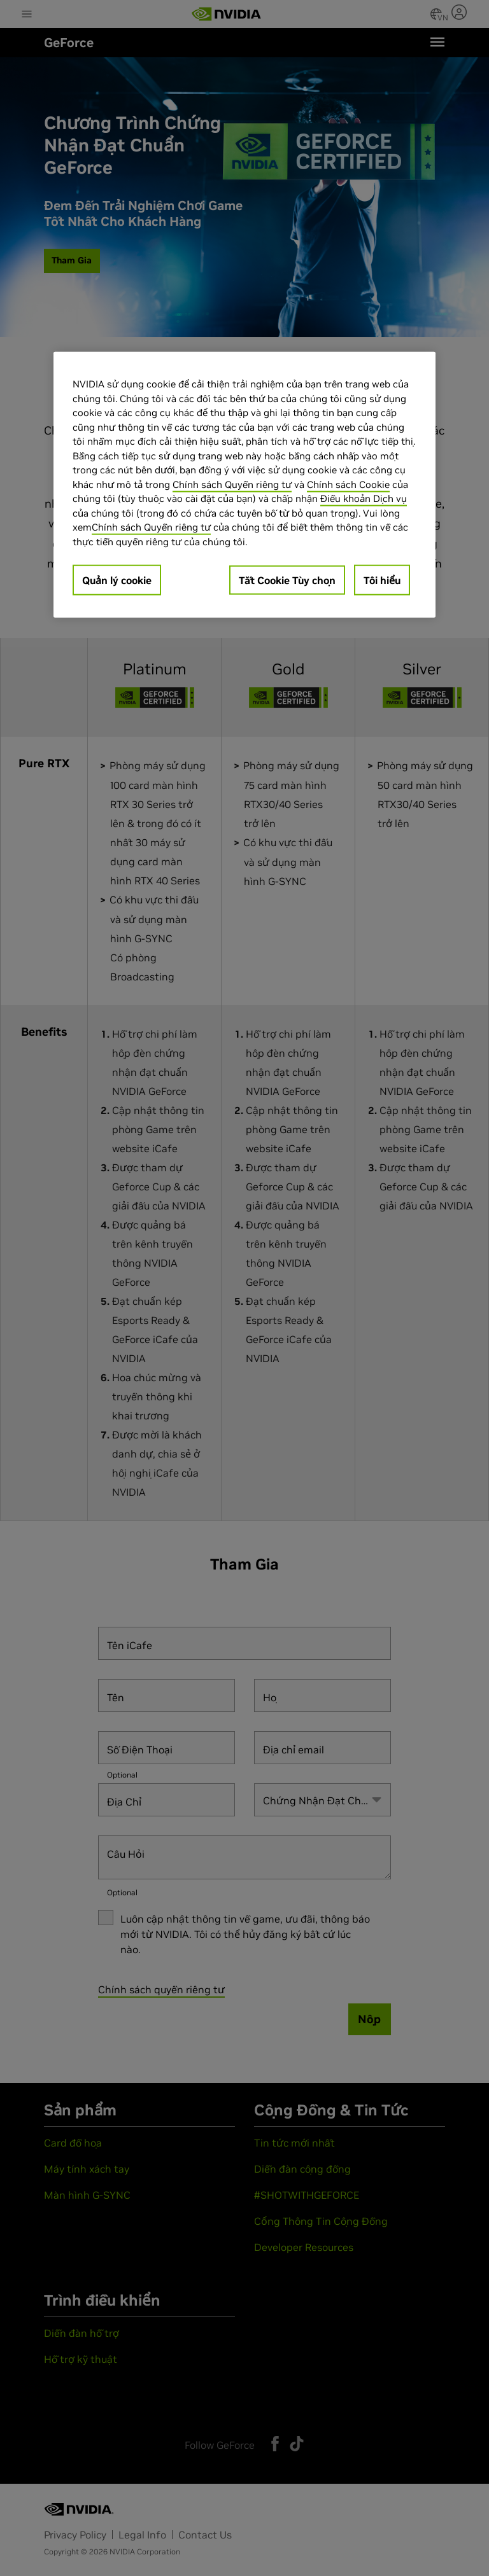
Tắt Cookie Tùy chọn (287, 580)
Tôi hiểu (382, 580)
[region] (244, 485)
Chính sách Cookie (348, 484)
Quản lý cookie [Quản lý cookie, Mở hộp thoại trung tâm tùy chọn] (117, 580)
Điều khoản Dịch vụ (363, 498)
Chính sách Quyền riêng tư (232, 484)
